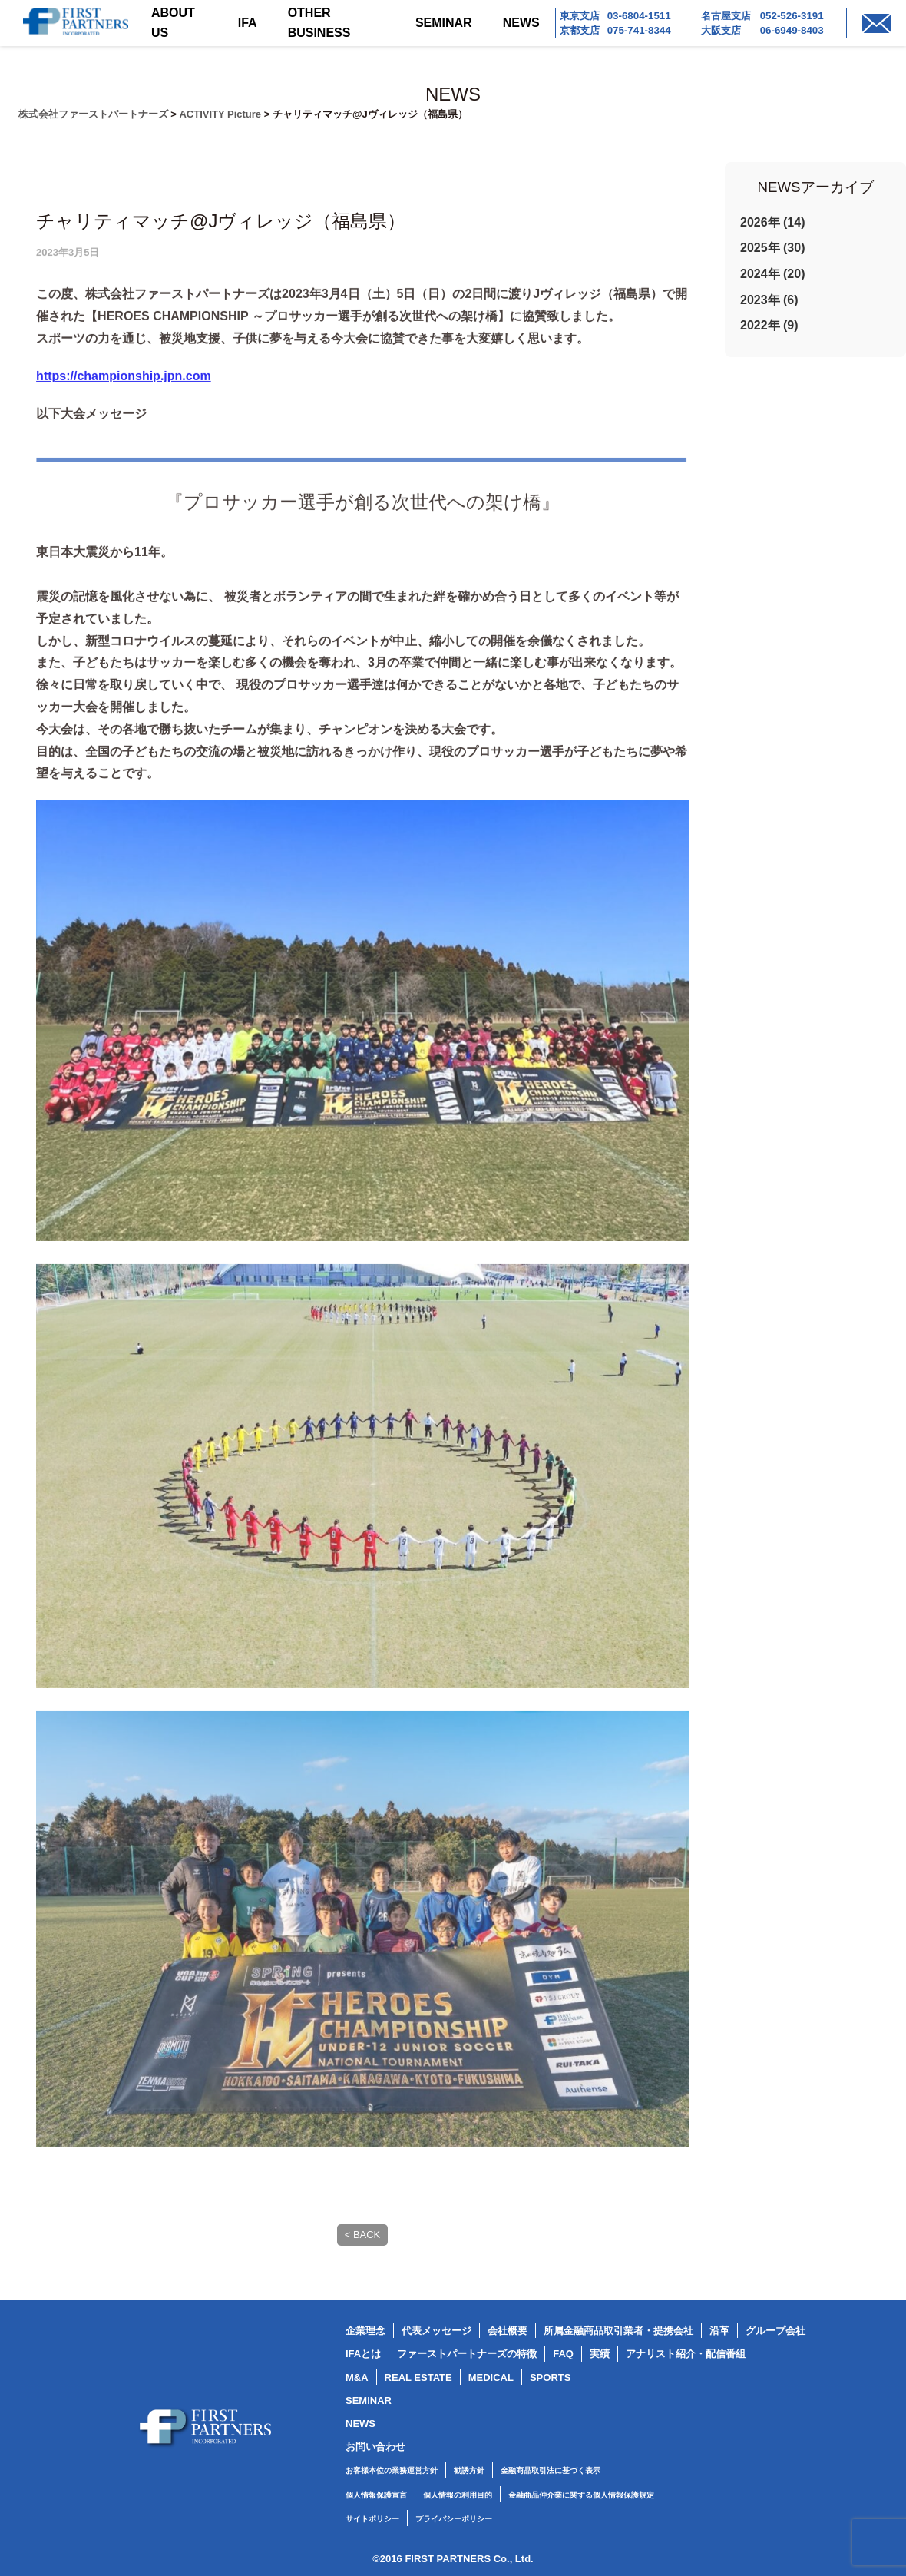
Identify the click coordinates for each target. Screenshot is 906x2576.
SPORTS (550, 2377)
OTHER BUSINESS (319, 22)
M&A (357, 2377)
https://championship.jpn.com (123, 405)
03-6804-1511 (639, 16)
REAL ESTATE (418, 2377)
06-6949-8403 (792, 30)
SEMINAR (443, 22)
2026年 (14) (772, 222)
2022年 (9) (769, 325)
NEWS (521, 22)
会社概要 (507, 2330)
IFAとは (363, 2353)
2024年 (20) (772, 273)
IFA (247, 22)
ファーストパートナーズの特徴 (467, 2353)
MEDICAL (491, 2377)
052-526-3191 (792, 16)
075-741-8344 (639, 30)
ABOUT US (173, 22)
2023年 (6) (769, 299)
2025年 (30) (772, 247)
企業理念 (365, 2330)
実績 (600, 2353)
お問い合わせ (375, 2446)
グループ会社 (775, 2330)
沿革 (719, 2330)
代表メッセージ (436, 2330)
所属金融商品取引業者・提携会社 (618, 2330)
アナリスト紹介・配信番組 (686, 2353)
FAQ (563, 2353)
